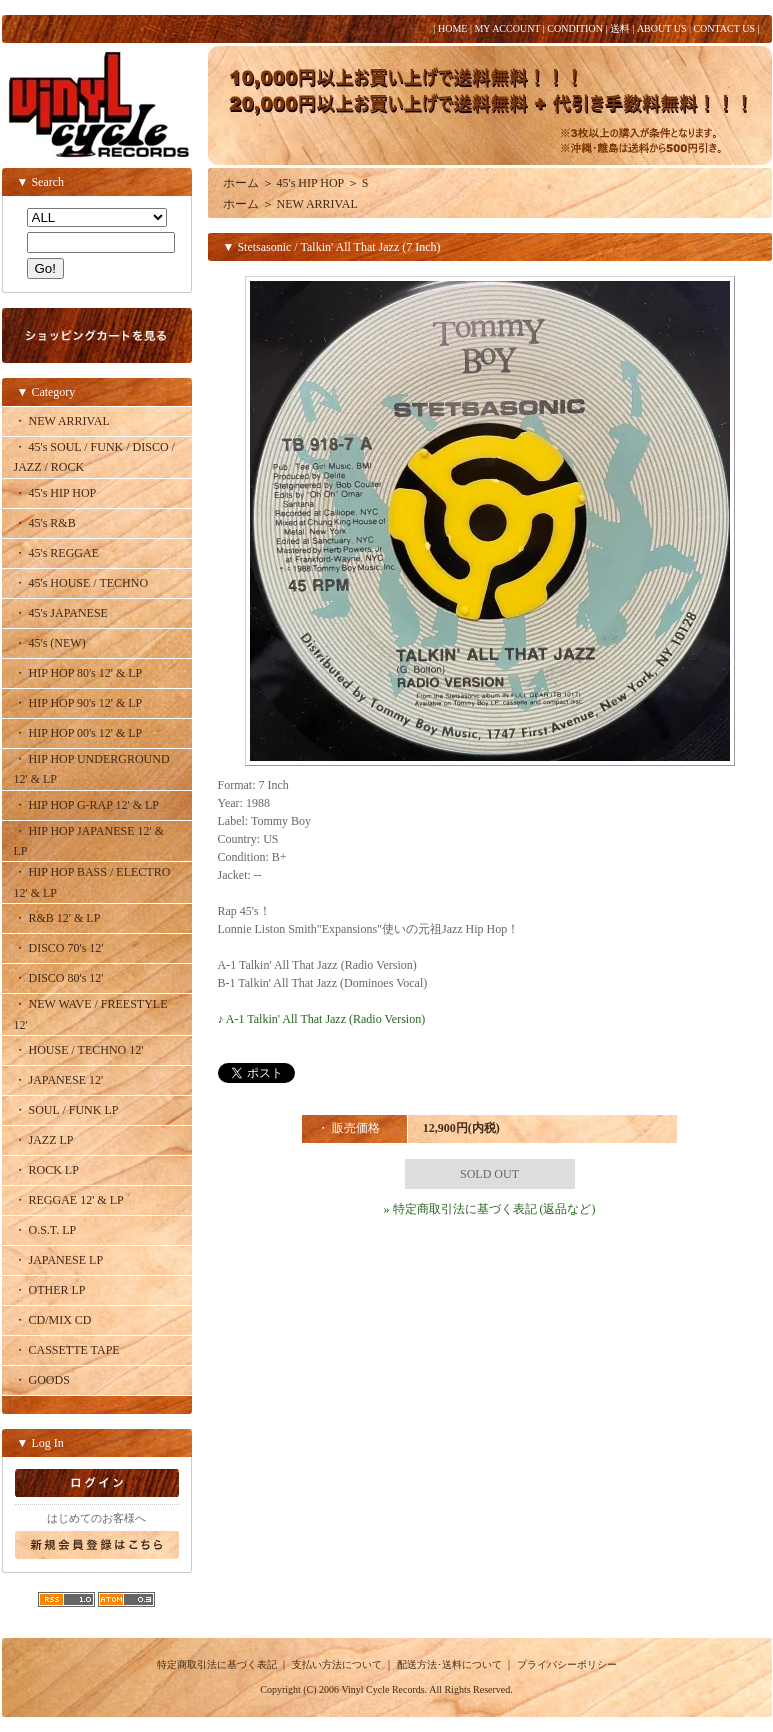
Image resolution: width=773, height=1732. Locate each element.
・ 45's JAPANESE (61, 613)
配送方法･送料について (449, 1664)
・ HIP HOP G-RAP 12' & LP (87, 805)
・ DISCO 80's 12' (59, 978)
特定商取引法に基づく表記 (217, 1664)
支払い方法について (337, 1664)
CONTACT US (724, 28)
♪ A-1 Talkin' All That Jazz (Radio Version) (322, 1019)
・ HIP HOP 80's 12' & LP (78, 673)
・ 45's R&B (45, 523)
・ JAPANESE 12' (59, 1080)
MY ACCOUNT (507, 28)
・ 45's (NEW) (50, 643)
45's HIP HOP (310, 183)
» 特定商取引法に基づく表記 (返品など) (490, 1209)
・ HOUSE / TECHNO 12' (79, 1050)
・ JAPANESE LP (59, 1260)
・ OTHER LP (50, 1290)
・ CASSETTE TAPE (67, 1350)
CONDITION (575, 28)
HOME (452, 28)
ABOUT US (662, 28)
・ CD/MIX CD (53, 1320)
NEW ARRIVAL (317, 204)
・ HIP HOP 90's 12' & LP (78, 703)
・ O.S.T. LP (45, 1230)
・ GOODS (42, 1380)
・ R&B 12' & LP (57, 918)
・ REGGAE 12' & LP (69, 1200)
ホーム (241, 183)
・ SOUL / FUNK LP (66, 1110)
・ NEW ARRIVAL (62, 421)
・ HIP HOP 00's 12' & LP (78, 733)
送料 (620, 28)
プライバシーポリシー (567, 1664)
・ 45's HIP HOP (55, 493)
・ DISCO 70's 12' (59, 948)
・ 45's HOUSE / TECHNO (81, 583)
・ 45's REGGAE (57, 553)
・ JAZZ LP (44, 1140)
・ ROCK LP (46, 1170)
